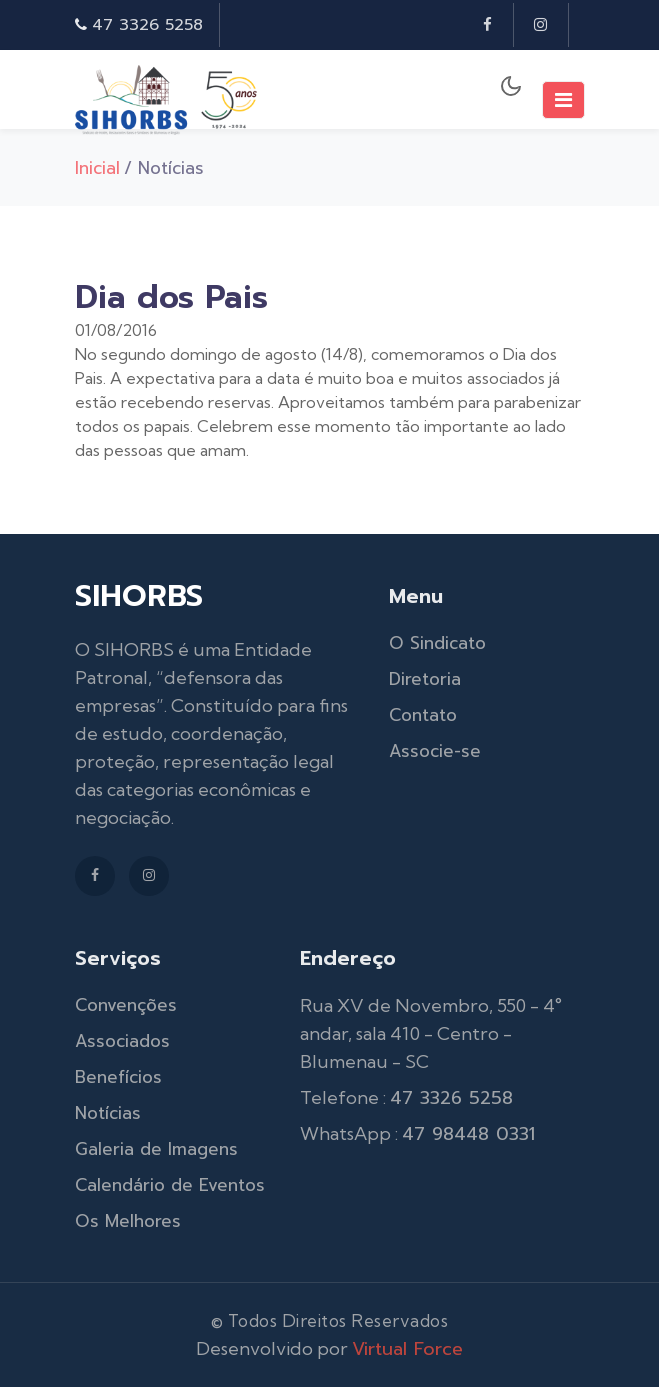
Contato (423, 716)
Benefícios (118, 1078)
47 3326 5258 (147, 25)
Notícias (108, 1114)
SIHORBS (139, 597)
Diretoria (425, 680)
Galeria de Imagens (156, 1150)
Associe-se (435, 752)
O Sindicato (437, 644)
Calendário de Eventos (170, 1186)
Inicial (97, 168)
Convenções (126, 1006)
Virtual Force (407, 1350)
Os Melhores (128, 1222)
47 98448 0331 (468, 1135)
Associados (122, 1042)
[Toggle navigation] (563, 100)
